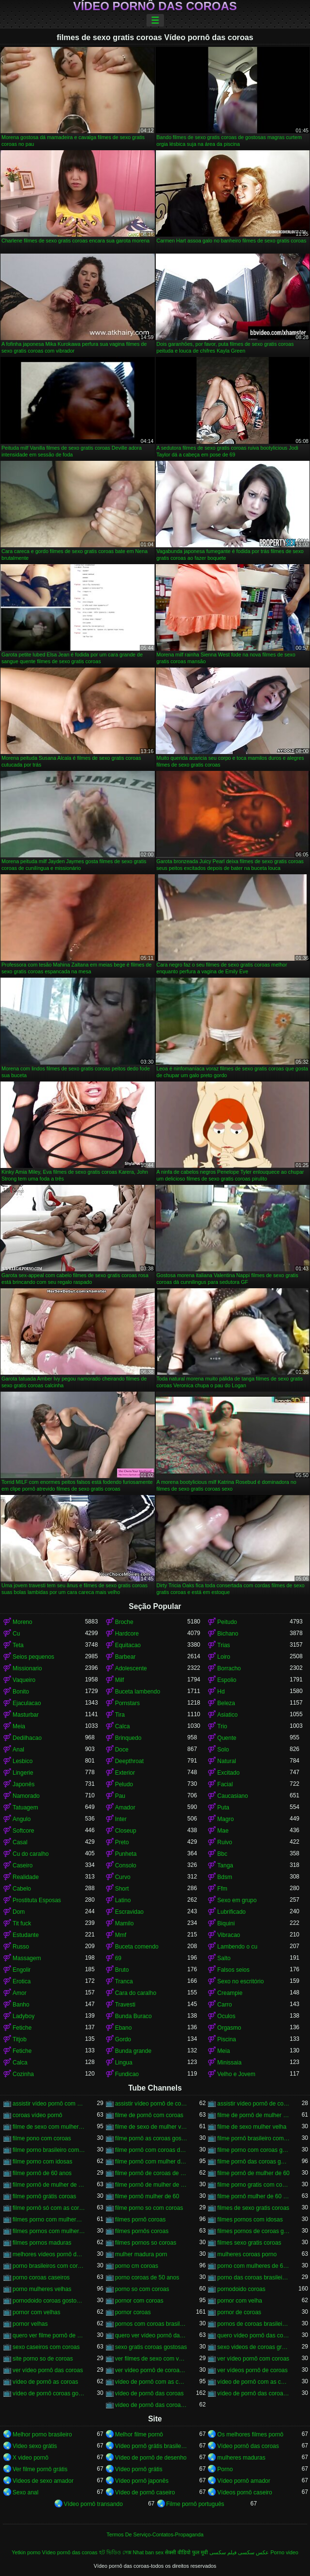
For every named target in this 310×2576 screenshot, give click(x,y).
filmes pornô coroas (140, 2219)
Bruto (122, 1969)
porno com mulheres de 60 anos (253, 2266)
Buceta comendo (137, 1946)
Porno (225, 2469)
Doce (122, 1749)
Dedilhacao (27, 1738)
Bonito (21, 1691)
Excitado (228, 1772)
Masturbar (26, 1714)
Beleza (226, 1703)
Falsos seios (233, 1969)
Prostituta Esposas (37, 1900)
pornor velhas (30, 2323)
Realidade (26, 1877)
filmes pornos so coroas (146, 2242)
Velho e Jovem (236, 2074)
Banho (21, 2004)
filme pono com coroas (42, 2138)
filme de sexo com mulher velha (49, 2126)
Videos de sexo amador (43, 2480)
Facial (225, 1784)
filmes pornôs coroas (142, 2231)
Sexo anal (25, 2492)
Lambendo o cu (237, 1946)
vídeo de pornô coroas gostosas (49, 2393)
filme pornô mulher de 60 (147, 2196)
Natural (226, 1761)
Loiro (223, 1656)
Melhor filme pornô (139, 2434)
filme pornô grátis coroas (44, 2196)
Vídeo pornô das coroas (155, 6)
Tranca (124, 1981)
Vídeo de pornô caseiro (145, 2492)
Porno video (284, 2552)
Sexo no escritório (240, 1981)
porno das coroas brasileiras (253, 2277)
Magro (225, 1819)
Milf (119, 1680)
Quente (226, 1738)
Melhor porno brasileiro (42, 2434)
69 (118, 1958)
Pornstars (127, 1703)
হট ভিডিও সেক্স (115, 2552)
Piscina (226, 2039)
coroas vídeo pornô (37, 2115)
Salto (223, 1958)
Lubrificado (231, 1911)
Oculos (226, 2016)
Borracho (229, 1668)
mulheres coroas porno (247, 2254)
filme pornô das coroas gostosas (253, 2161)
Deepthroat (129, 1761)
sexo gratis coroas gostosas (151, 2347)
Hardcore (127, 1633)
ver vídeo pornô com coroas (253, 2358)
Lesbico (22, 1761)
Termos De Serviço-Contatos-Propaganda (154, 2534)
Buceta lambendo (137, 1691)
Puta (223, 1807)
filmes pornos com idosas (249, 2219)
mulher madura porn (141, 2254)
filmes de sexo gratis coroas (253, 2208)
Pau (120, 1796)
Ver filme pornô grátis (40, 2469)
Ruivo (224, 1842)
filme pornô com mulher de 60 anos (151, 2161)
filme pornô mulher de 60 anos (253, 2196)
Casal (20, 1842)
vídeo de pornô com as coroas (151, 2381)
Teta (18, 1645)
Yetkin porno (26, 2552)
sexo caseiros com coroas (46, 2347)
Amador (125, 1807)
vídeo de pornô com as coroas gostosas (253, 2381)
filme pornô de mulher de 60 (253, 2173)
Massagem (27, 1958)
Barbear (125, 1656)
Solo (223, 1749)
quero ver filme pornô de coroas (49, 2335)
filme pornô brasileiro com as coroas (253, 2138)
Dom (19, 1911)
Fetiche (22, 2027)
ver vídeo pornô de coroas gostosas (151, 2370)
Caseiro (22, 1865)
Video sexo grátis (35, 2446)
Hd (220, 1691)
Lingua (124, 2062)
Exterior (125, 1772)
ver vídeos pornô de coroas (252, 2370)
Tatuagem (25, 1807)
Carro (224, 2004)
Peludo (124, 1784)
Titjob (20, 2039)
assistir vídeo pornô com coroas (49, 2103)
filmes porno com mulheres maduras (49, 2219)
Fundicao (127, 2074)
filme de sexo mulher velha (251, 2126)
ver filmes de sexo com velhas (151, 2358)
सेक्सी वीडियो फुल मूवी (186, 2552)
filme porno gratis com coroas (253, 2184)
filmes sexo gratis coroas (249, 2242)
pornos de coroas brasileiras (253, 2323)
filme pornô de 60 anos (42, 2173)
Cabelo (22, 1888)
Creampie (229, 1993)
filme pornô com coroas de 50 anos (151, 2150)
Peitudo (227, 1622)
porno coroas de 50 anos (147, 2277)
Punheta (126, 1853)
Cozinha (23, 2074)
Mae (222, 1830)
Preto (122, 1842)
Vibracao (228, 1935)
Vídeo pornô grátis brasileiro (151, 2446)
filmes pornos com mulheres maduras (49, 2231)
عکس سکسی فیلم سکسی (239, 2552)
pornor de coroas (239, 2312)
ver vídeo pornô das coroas (48, 2370)
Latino (123, 1900)
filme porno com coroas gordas (253, 2150)
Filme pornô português (195, 2504)
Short (122, 1888)
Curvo (123, 1877)
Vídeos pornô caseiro (244, 2492)
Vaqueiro (24, 1680)
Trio (222, 1726)
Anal (18, 1749)
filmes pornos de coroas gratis (253, 2231)
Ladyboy (23, 2016)
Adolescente (131, 1668)
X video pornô (30, 2457)
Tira (120, 1714)
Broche (124, 1622)
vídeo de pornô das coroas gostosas (151, 2405)
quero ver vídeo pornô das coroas (151, 2335)
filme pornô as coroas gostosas (151, 2138)
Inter (121, 1819)
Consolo (125, 1865)
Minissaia (229, 2062)
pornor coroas (133, 2312)
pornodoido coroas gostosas (49, 2300)
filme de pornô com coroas (149, 2115)
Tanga (225, 1865)
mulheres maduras (241, 2457)
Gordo (123, 2039)
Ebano (123, 2027)
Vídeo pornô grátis (138, 2469)
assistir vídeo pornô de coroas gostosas (253, 2103)
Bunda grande (133, 2051)
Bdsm (224, 1877)
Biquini (226, 1923)
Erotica (21, 1981)
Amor (20, 1993)
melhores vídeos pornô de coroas (49, 2254)
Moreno (22, 1622)
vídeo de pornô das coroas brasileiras (253, 2393)
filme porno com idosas (42, 2161)
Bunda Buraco (133, 2016)
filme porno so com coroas (149, 2208)
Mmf (120, 1935)
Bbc (222, 1853)
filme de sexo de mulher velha (151, 2126)
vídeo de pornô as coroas (45, 2381)
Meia (19, 1726)
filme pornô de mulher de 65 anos (151, 2184)
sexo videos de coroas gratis (253, 2347)
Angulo (21, 1819)
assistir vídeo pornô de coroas (151, 2103)
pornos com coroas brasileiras (151, 2323)
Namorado (26, 1796)
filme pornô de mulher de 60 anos (49, 2184)
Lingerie (23, 1772)
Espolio (226, 1680)
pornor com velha (239, 2300)
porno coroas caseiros (41, 2277)
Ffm (222, 1888)
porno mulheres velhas (42, 2289)
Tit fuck (22, 1923)
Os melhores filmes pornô (250, 2434)
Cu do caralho (31, 1853)
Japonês (23, 1784)
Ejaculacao (27, 1703)
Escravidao (129, 1911)
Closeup (125, 1830)
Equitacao (128, 1645)
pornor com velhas (36, 2312)
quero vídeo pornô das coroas (253, 2335)
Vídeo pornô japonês (142, 2480)
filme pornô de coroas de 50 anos (151, 2173)
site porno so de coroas (43, 2358)
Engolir (21, 1969)
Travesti (125, 2004)
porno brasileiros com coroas (49, 2266)
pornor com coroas (139, 2300)
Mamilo (124, 1923)
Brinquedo (128, 1738)
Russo (21, 1946)
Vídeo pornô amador (243, 2480)
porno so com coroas (142, 2289)
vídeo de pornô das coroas (149, 2393)
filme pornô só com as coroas (49, 2208)
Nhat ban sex (148, 2552)
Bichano (227, 1633)
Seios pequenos (33, 1656)
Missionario (27, 1668)
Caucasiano (232, 1796)
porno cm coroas (136, 2266)
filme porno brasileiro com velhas (49, 2150)
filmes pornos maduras (42, 2242)
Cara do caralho (135, 1993)
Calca (122, 1726)
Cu (16, 1633)
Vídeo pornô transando (93, 2504)
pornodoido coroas (241, 2289)
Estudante (26, 1935)
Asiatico (227, 1714)
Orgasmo (229, 2027)
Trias (223, 1645)
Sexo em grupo (236, 1900)
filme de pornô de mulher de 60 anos (253, 2115)
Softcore (23, 1830)
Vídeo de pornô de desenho (151, 2457)
